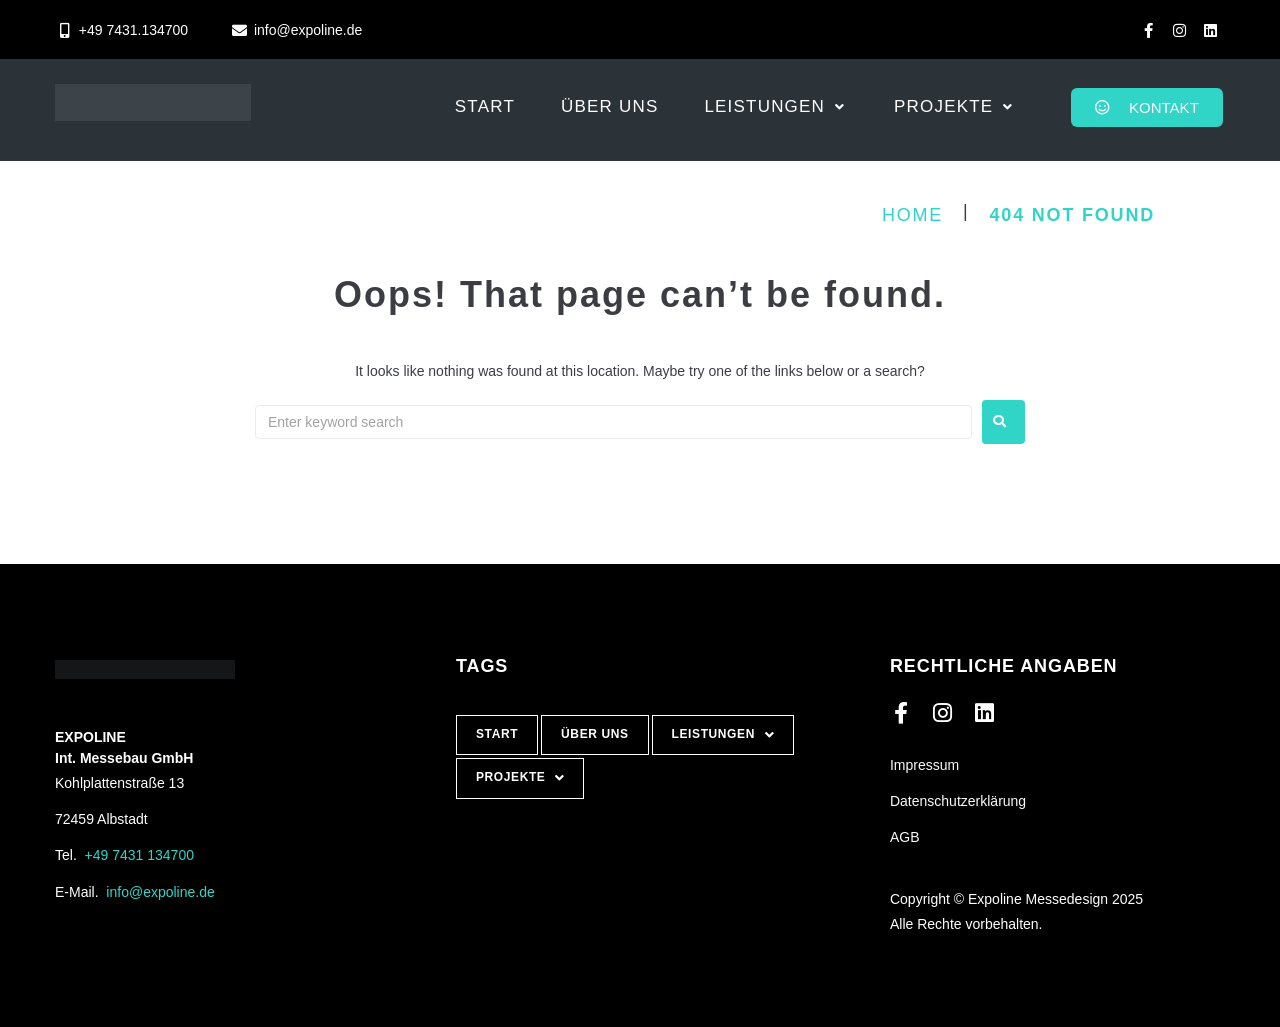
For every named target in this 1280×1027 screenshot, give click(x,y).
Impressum (924, 765)
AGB (905, 837)
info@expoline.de (160, 892)
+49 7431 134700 (139, 855)
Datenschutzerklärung (958, 801)
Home (912, 215)
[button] (776, 107)
